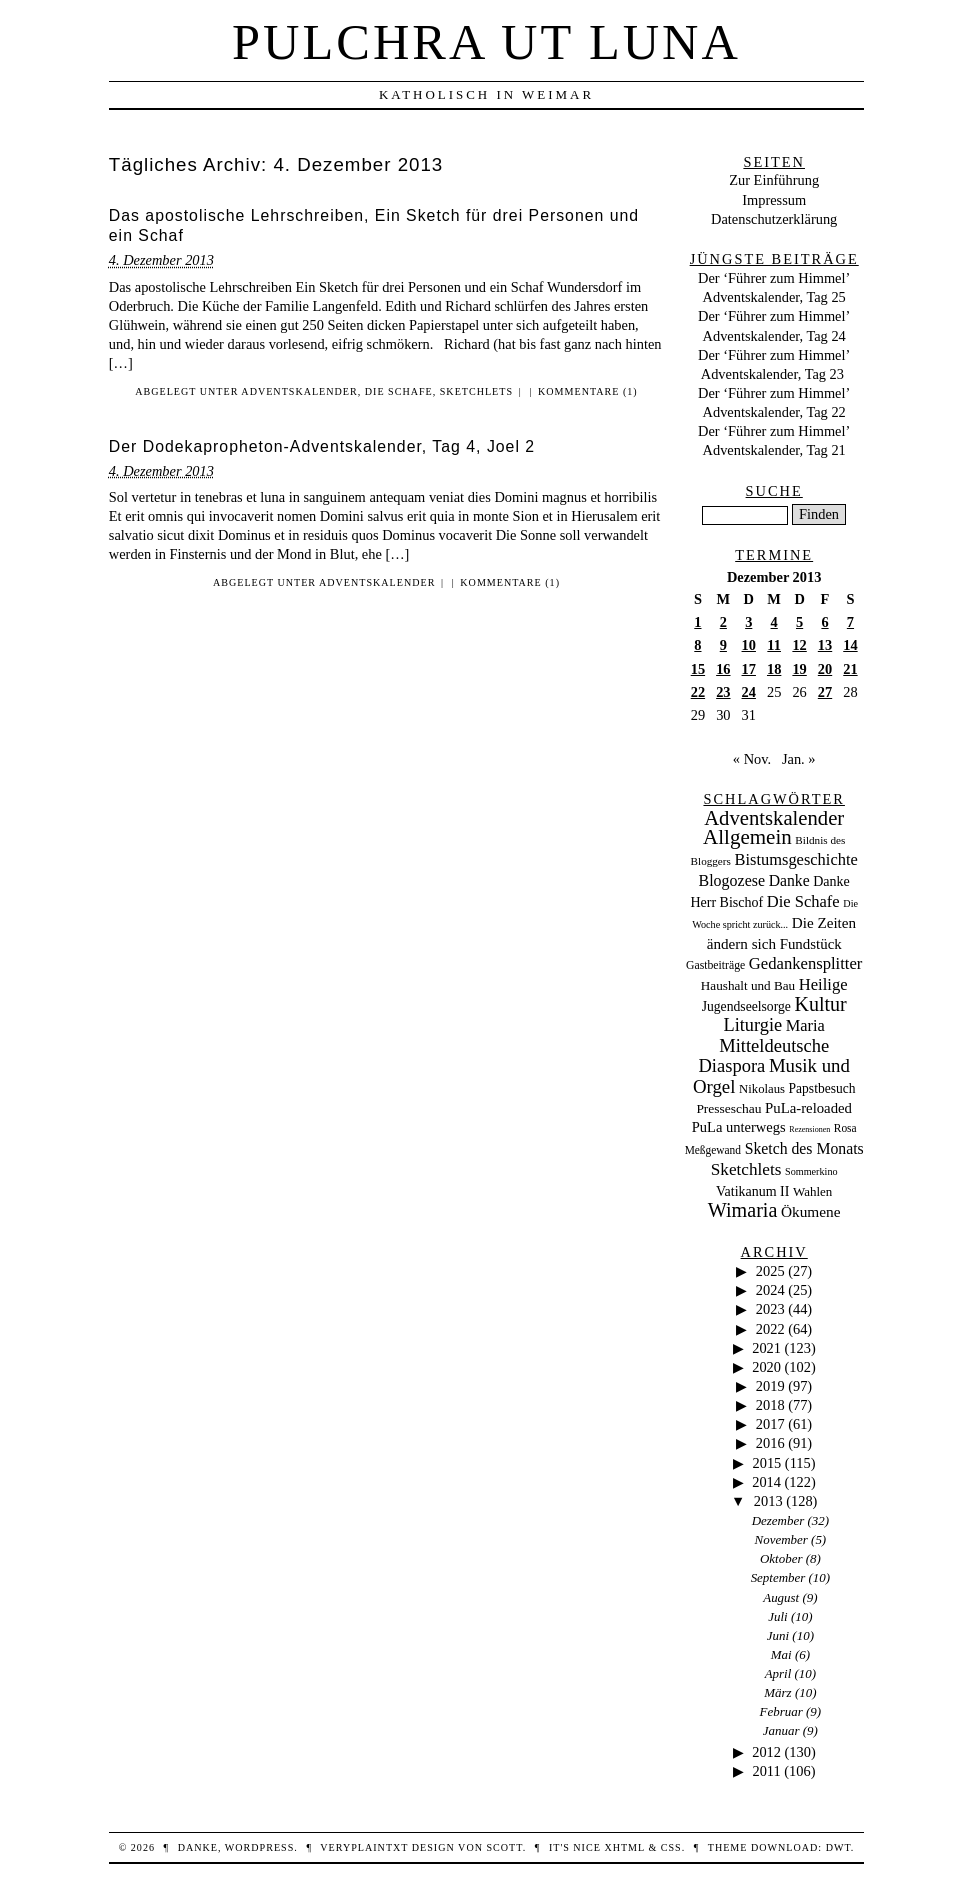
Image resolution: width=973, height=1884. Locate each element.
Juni (778, 1635)
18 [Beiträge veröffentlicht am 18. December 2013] (774, 669)
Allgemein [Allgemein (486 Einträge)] (747, 837)
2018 (770, 1405)
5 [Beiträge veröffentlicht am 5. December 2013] (799, 622)
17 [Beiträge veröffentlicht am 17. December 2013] (749, 669)
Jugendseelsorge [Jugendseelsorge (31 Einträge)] (746, 1006)
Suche (774, 491)
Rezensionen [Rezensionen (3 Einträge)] (809, 1129)
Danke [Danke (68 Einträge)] (789, 880)
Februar (781, 1711)
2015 (766, 1463)
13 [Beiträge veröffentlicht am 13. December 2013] (825, 645)
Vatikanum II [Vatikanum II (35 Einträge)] (752, 1191)
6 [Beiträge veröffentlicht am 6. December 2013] (824, 622)
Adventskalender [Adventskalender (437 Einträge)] (774, 818)
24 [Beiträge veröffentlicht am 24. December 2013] (749, 692)
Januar (781, 1730)
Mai (781, 1654)
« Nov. (752, 759)
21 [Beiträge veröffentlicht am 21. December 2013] (850, 669)
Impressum (774, 200)
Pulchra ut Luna (486, 42)
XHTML (624, 1847)
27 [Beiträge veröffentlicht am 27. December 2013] (825, 692)
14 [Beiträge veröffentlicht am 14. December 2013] (850, 645)
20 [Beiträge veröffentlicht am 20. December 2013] (825, 669)
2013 (768, 1501)
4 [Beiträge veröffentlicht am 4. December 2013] (774, 622)
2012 (766, 1752)
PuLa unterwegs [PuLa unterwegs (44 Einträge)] (739, 1127)
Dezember (778, 1520)
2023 (770, 1309)
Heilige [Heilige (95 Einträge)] (823, 984)
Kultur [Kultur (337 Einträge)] (821, 1004)
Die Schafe (399, 391)
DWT (838, 1847)
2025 (770, 1271)
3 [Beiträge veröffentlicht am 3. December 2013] (748, 622)
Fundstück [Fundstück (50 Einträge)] (811, 944)
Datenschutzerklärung (774, 219)
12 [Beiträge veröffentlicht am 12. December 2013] (799, 645)
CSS (671, 1847)
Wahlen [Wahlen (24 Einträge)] (812, 1191)
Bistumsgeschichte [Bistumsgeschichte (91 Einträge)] (796, 859)
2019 (770, 1386)
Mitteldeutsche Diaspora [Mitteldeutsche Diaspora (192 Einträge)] (763, 1056)
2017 (770, 1424)
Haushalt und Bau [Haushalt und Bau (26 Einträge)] (748, 985)
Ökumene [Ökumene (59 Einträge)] (811, 1211)
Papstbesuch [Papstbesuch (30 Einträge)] (822, 1088)
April (778, 1673)
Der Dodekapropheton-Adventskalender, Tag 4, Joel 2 (322, 446)
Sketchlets (476, 391)
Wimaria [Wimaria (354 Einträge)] (743, 1210)
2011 (766, 1771)
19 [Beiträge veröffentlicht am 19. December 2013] (799, 669)
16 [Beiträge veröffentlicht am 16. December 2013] (723, 669)
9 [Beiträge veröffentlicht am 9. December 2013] (723, 645)
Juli (777, 1616)
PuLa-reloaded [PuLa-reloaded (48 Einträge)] (808, 1108)
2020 (766, 1367)
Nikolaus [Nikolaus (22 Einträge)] (762, 1089)
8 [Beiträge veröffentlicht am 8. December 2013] (697, 645)
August (781, 1597)
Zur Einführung (774, 180)
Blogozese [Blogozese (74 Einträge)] (732, 880)
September (778, 1577)
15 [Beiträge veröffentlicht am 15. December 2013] (698, 669)
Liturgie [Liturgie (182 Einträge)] (752, 1025)
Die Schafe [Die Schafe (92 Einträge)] (803, 901)
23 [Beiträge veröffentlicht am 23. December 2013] (723, 692)
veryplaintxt (364, 1847)
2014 (766, 1482)
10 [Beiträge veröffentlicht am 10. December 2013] (749, 645)
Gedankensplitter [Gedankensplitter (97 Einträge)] (806, 963)
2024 (770, 1290)
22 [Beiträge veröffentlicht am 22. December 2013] (698, 692)
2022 (770, 1329)
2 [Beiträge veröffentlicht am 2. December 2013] (723, 622)
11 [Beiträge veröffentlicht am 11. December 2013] (774, 645)
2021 (766, 1348)
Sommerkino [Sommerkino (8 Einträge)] (811, 1171)
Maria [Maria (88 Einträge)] (805, 1025)
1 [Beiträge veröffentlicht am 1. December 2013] (697, 622)
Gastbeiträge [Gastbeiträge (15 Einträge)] (715, 965)
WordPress (259, 1847)
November (781, 1539)
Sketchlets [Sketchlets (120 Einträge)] (746, 1169)
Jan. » (799, 759)
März (777, 1692)
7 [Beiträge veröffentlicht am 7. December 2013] (850, 622)
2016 (770, 1443)
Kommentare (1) (588, 391)
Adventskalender (299, 391)
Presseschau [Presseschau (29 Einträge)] (728, 1108)
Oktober (781, 1558)
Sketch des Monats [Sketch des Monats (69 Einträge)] (804, 1148)
